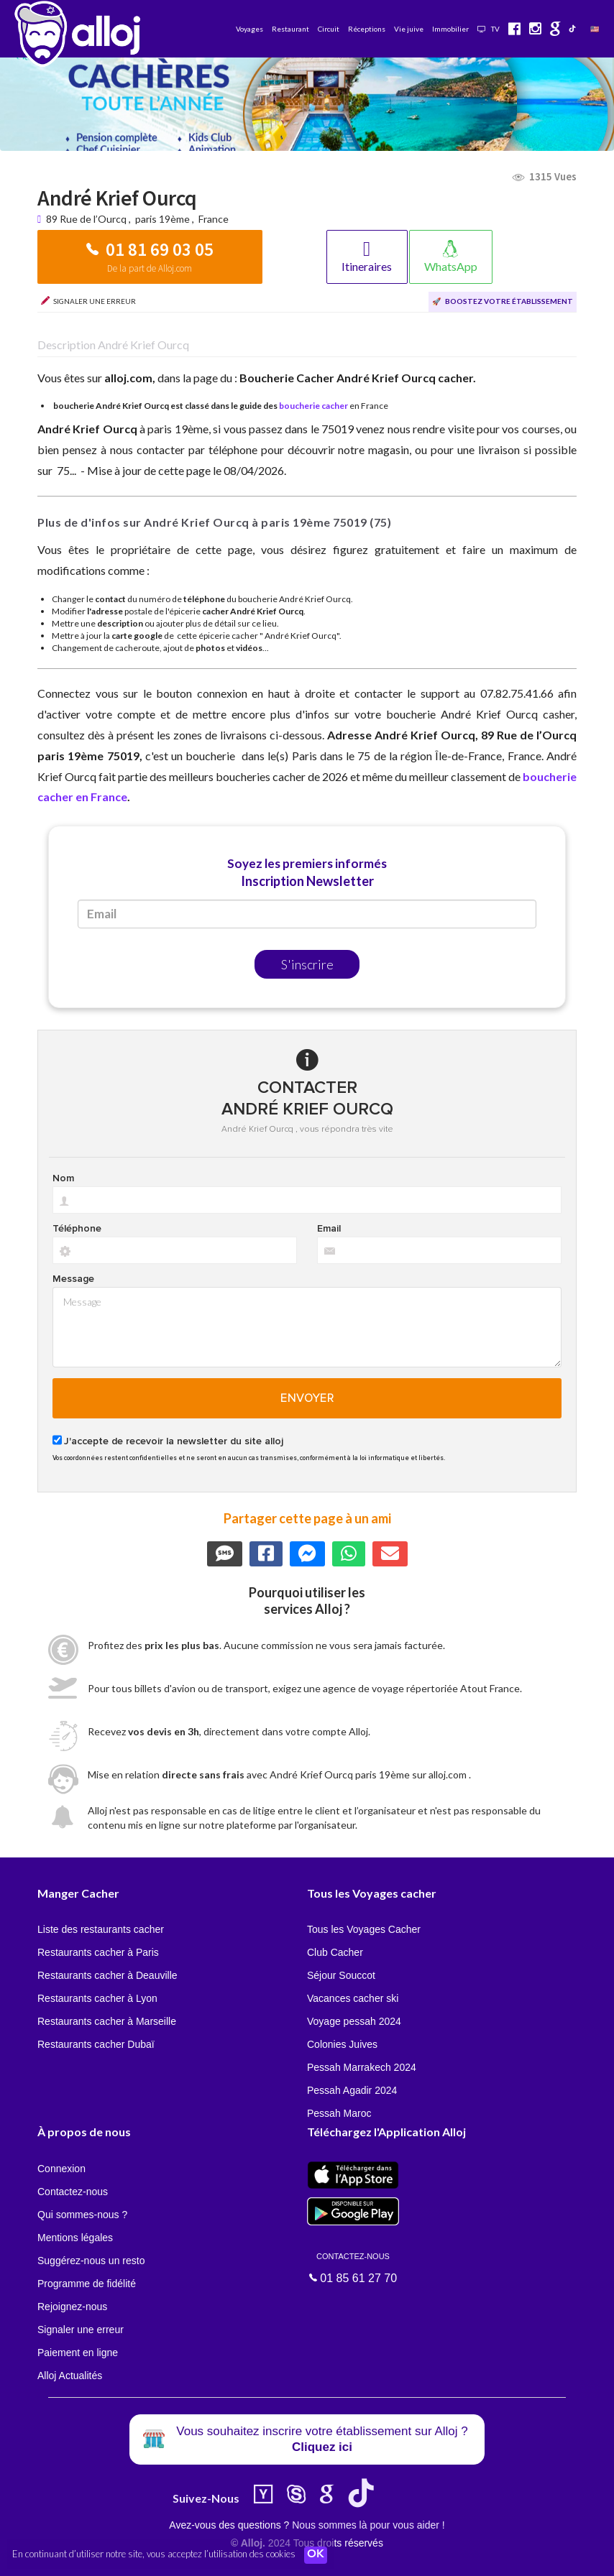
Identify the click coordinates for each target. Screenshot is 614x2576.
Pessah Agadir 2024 (352, 2090)
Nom (63, 1178)
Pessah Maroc (339, 2113)
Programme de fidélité (86, 2283)
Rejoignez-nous (72, 2306)
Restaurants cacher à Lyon (97, 1998)
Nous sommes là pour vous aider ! (368, 2525)
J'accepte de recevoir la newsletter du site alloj (173, 1441)
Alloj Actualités (69, 2375)
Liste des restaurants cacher (100, 1929)
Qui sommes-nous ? (82, 2214)
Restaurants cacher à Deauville (107, 1975)
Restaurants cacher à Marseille (106, 2021)
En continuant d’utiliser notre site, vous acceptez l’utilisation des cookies (153, 2554)
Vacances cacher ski (352, 1998)
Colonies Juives (342, 2044)
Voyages (249, 28)
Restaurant (290, 28)
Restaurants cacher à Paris (98, 1952)
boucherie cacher (313, 405)
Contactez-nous (72, 2191)
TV (488, 28)
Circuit (328, 28)
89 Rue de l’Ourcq (87, 219)
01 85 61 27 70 (353, 2267)
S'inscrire (307, 964)
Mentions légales (75, 2237)
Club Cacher (335, 1952)
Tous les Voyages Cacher (364, 1929)
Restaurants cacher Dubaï (96, 2044)
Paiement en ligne (77, 2352)
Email (329, 1228)
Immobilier (450, 28)
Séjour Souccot (341, 1975)
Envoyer (307, 1398)
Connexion (61, 2168)
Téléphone (76, 1228)
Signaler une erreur (80, 2329)
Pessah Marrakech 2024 (361, 2067)
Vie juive (408, 28)
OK (316, 2555)
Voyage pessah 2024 (354, 2021)
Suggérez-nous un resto (91, 2260)
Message (73, 1279)
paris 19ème (162, 219)
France (213, 219)
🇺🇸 (594, 28)
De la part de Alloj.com (149, 268)
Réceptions (366, 28)
